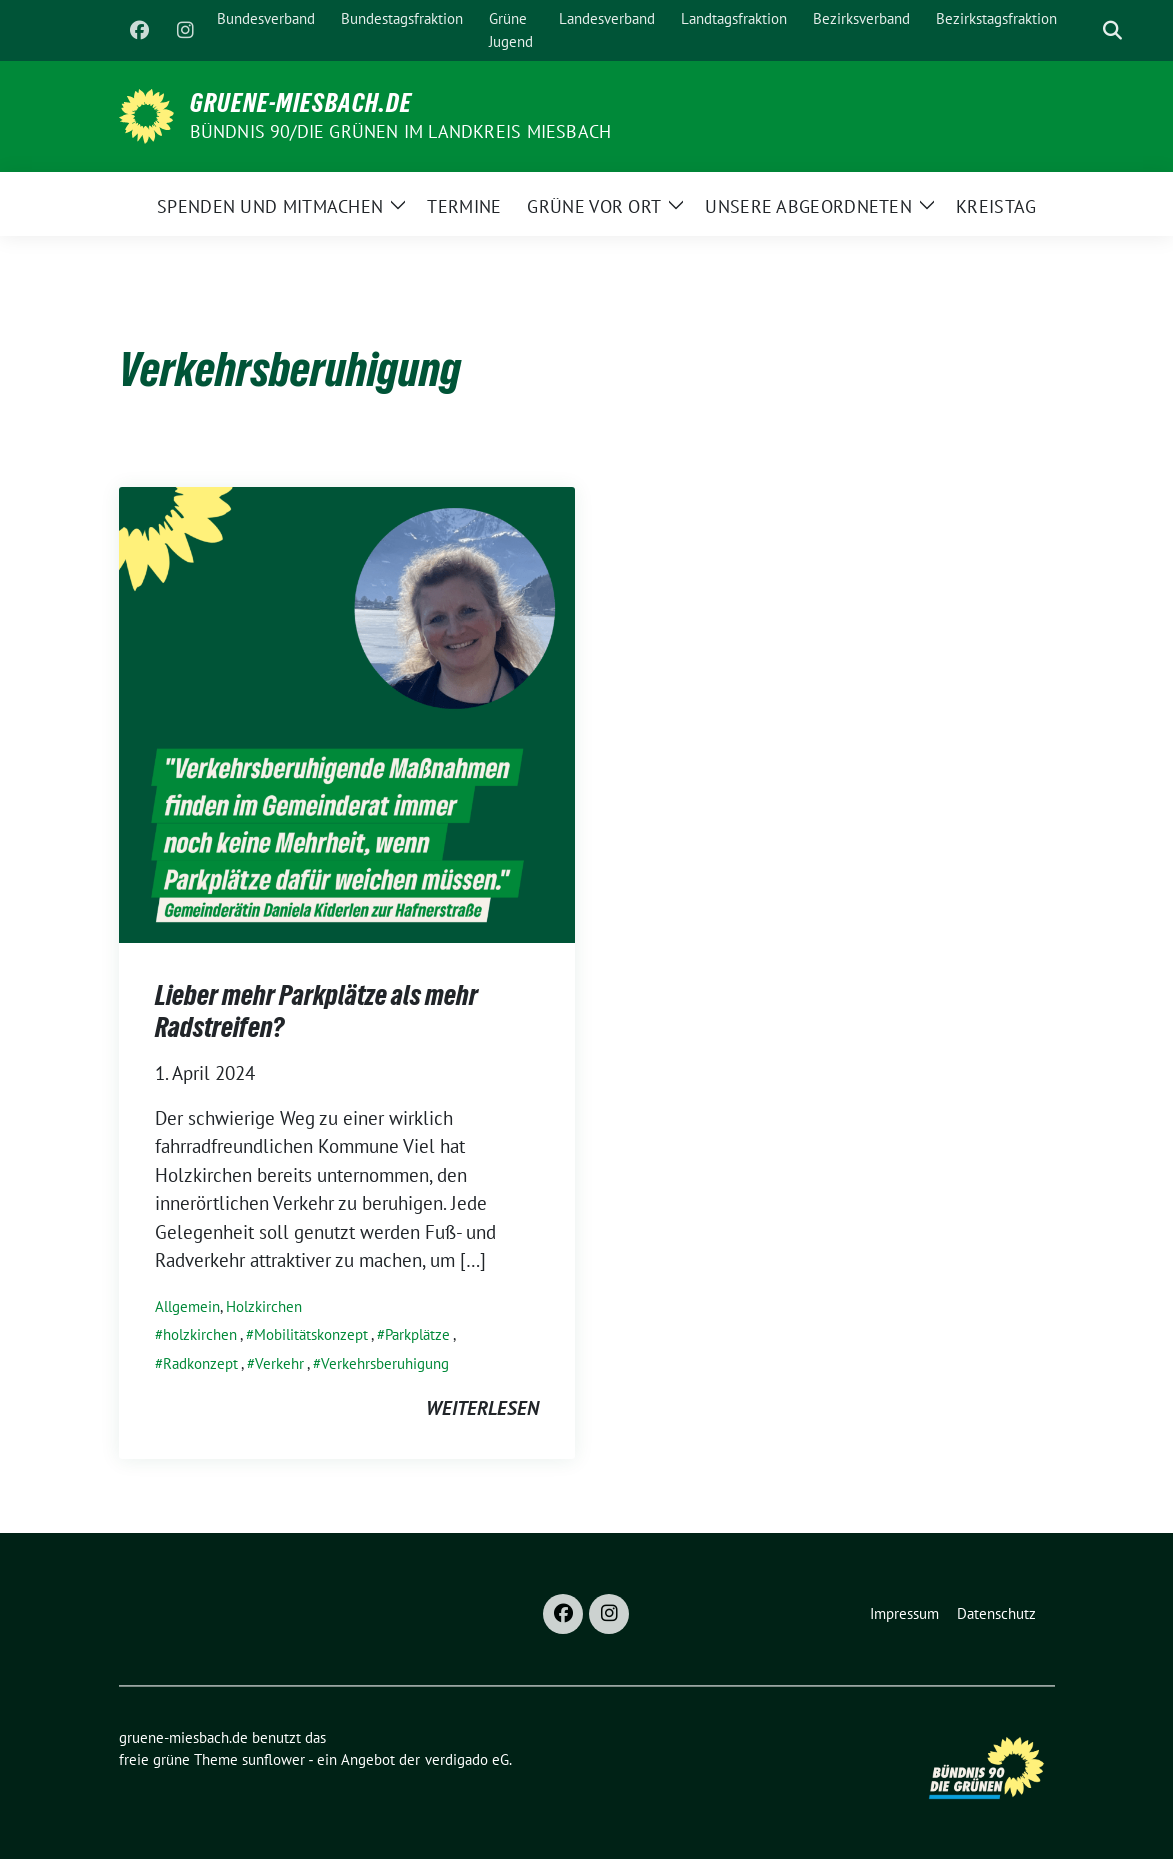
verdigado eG (467, 1759)
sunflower (273, 1759)
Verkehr (279, 1363)
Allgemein (187, 1306)
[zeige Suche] (1112, 30)
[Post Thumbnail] (347, 712)
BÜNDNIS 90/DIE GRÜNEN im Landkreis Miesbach (401, 131)
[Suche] (1084, 30)
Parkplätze (417, 1334)
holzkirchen (200, 1334)
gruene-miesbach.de (301, 103)
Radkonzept (200, 1363)
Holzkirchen (264, 1306)
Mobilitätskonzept (311, 1334)
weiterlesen (482, 1408)
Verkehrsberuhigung (385, 1363)
